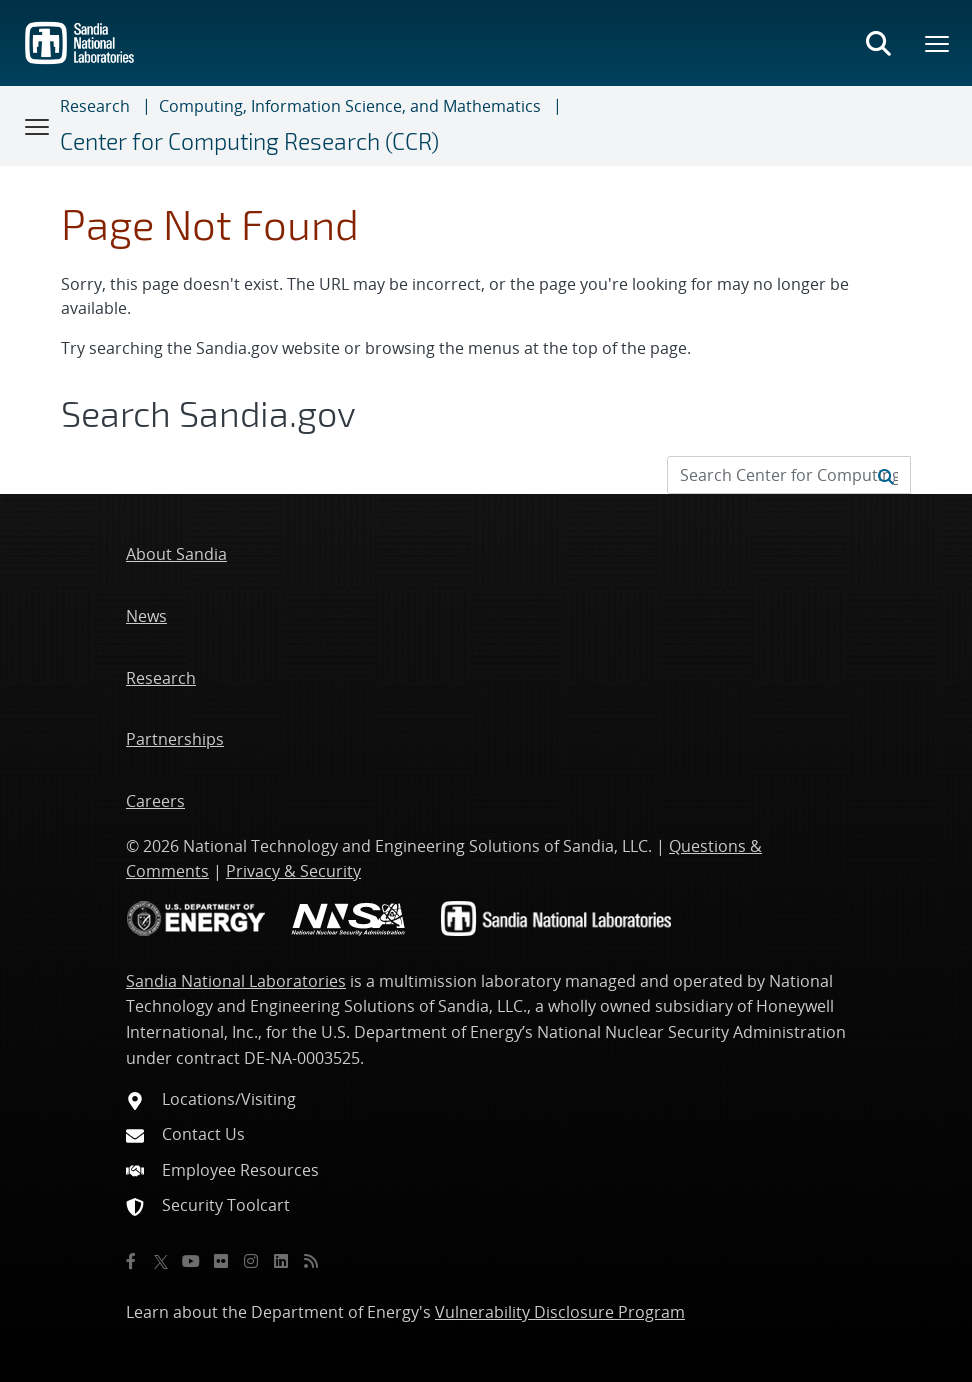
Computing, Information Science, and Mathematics (350, 106)
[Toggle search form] (878, 43)
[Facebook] (131, 1261)
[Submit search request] (886, 475)
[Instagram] (251, 1261)
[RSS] (311, 1261)
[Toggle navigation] (38, 126)
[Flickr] (221, 1261)
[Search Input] (789, 475)
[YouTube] (191, 1261)
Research (95, 106)
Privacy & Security (293, 871)
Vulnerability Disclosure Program (560, 1312)
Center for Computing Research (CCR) (249, 141)
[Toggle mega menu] (938, 43)
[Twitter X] (161, 1261)
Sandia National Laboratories (236, 981)
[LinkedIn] (281, 1261)
